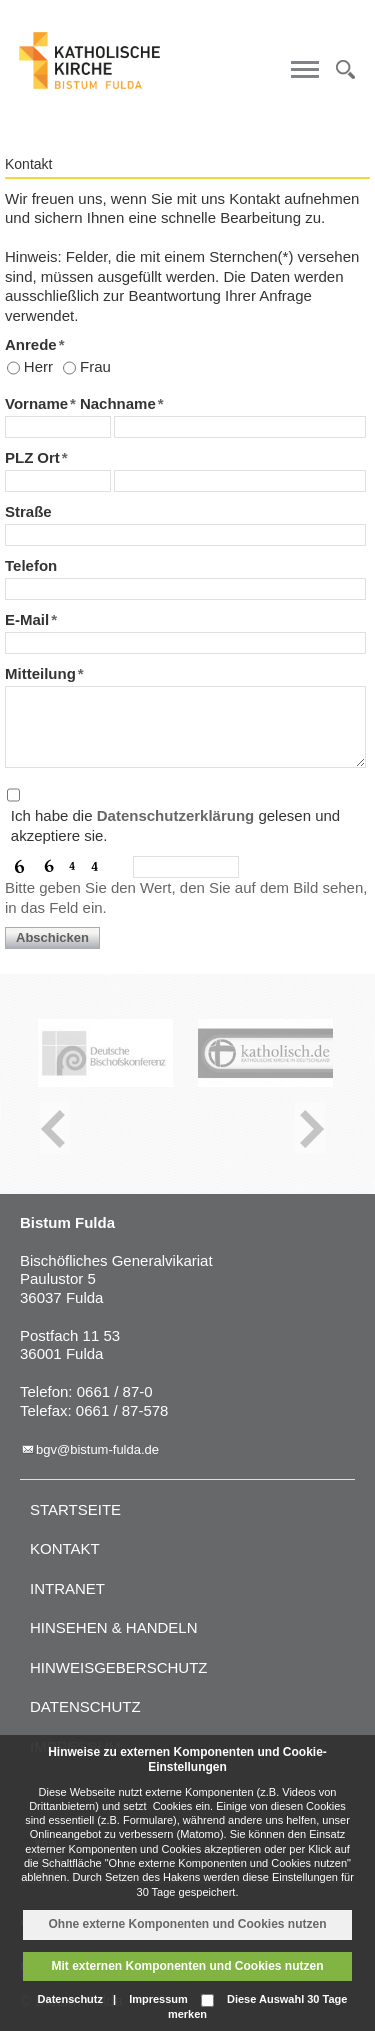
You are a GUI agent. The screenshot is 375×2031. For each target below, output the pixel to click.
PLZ (19, 457)
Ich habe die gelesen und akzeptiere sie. (175, 825)
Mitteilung (44, 673)
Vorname (40, 403)
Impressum (158, 1999)
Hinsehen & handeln (114, 1627)
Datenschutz (85, 1706)
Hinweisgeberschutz (119, 1667)
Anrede (35, 344)
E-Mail (31, 619)
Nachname (122, 403)
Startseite (75, 1509)
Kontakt (65, 1548)
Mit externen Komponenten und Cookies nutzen (187, 1966)
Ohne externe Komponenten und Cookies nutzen (187, 1924)
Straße (28, 511)
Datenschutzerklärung (176, 815)
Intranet (67, 1588)
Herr (38, 366)
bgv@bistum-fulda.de (97, 1449)
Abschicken (52, 937)
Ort (52, 457)
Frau (95, 366)
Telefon (31, 565)
